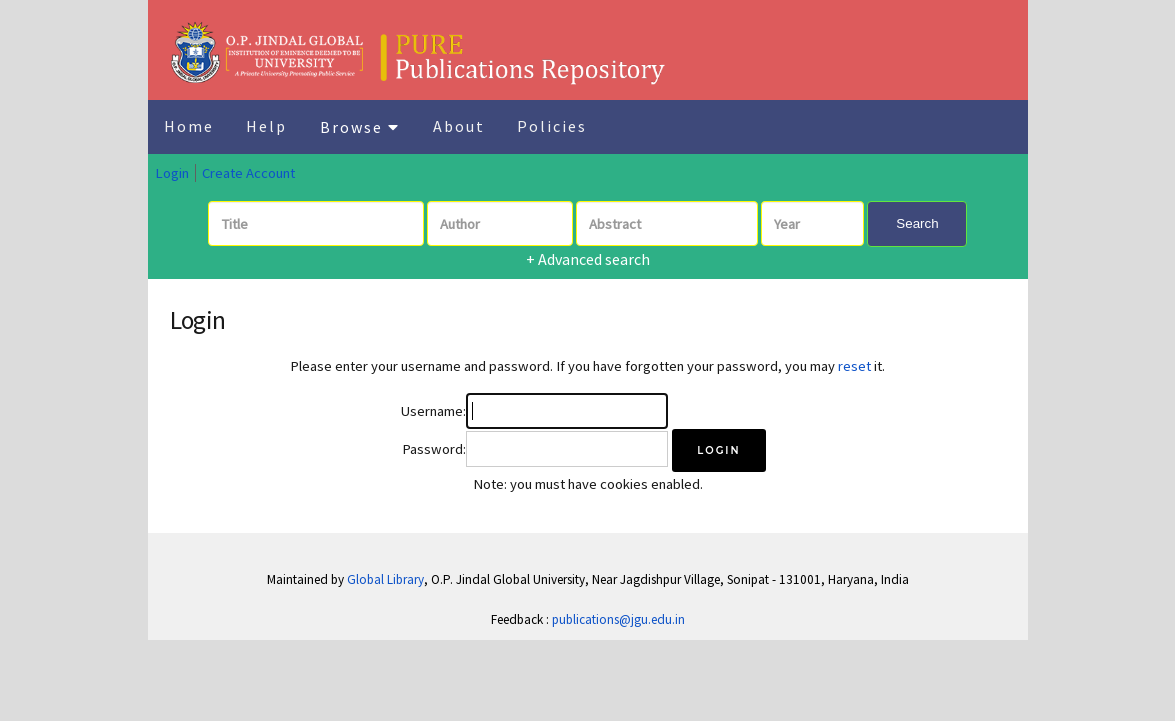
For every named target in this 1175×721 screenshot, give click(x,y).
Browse (360, 127)
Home (189, 126)
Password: (434, 449)
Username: (433, 411)
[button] (718, 450)
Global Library (385, 579)
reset (854, 366)
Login (172, 173)
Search (917, 223)
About (459, 126)
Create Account (248, 173)
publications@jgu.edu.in (618, 619)
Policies (552, 126)
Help (266, 126)
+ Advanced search (588, 259)
